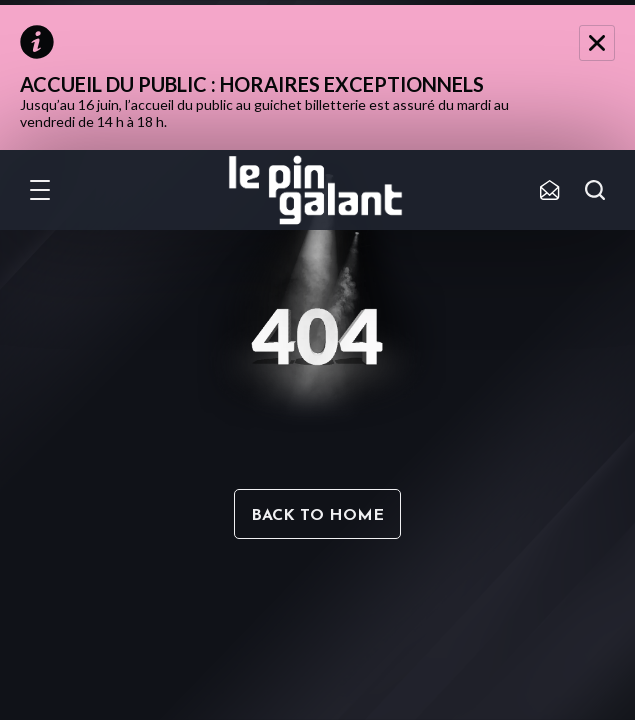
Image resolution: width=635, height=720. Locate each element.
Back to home (317, 516)
